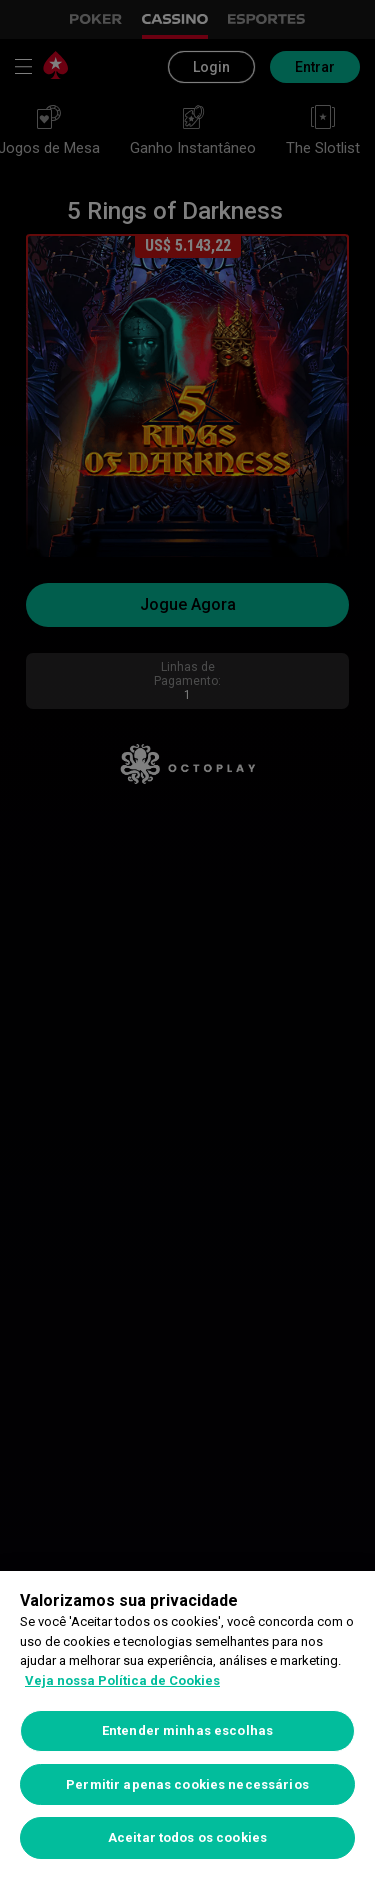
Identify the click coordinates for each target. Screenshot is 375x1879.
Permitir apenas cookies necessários (187, 1784)
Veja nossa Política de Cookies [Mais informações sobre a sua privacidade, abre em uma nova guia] (122, 1680)
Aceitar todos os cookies (187, 1837)
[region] (187, 1725)
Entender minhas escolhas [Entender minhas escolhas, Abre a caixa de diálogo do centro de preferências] (187, 1730)
